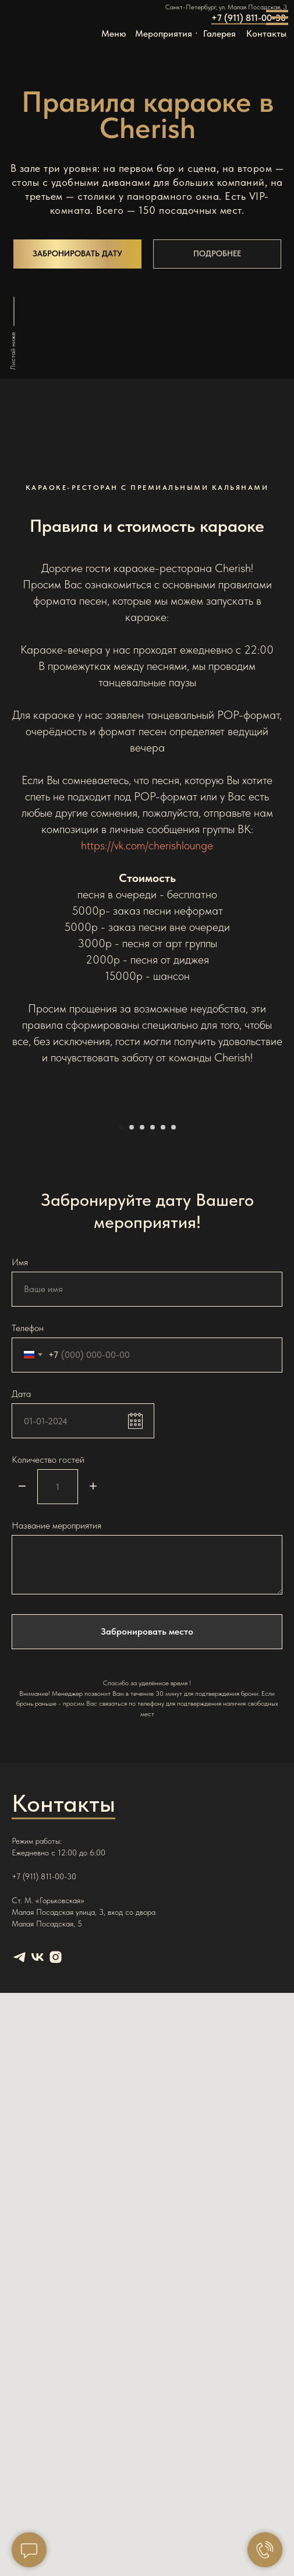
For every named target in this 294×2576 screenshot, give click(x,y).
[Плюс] (93, 1674)
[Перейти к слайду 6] (173, 1314)
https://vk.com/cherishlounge (147, 845)
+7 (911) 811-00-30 (248, 17)
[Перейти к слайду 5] (163, 1314)
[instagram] (55, 2144)
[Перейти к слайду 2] (131, 1314)
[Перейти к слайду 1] (121, 1314)
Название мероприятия (56, 1713)
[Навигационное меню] (277, 17)
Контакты (63, 1990)
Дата (21, 1581)
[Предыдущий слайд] (10, 1203)
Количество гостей (48, 1647)
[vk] (37, 2144)
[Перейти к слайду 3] (142, 1314)
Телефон (28, 1515)
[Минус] (22, 1674)
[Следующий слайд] (284, 1203)
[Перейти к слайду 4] (152, 1314)
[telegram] (19, 2144)
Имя (20, 1449)
